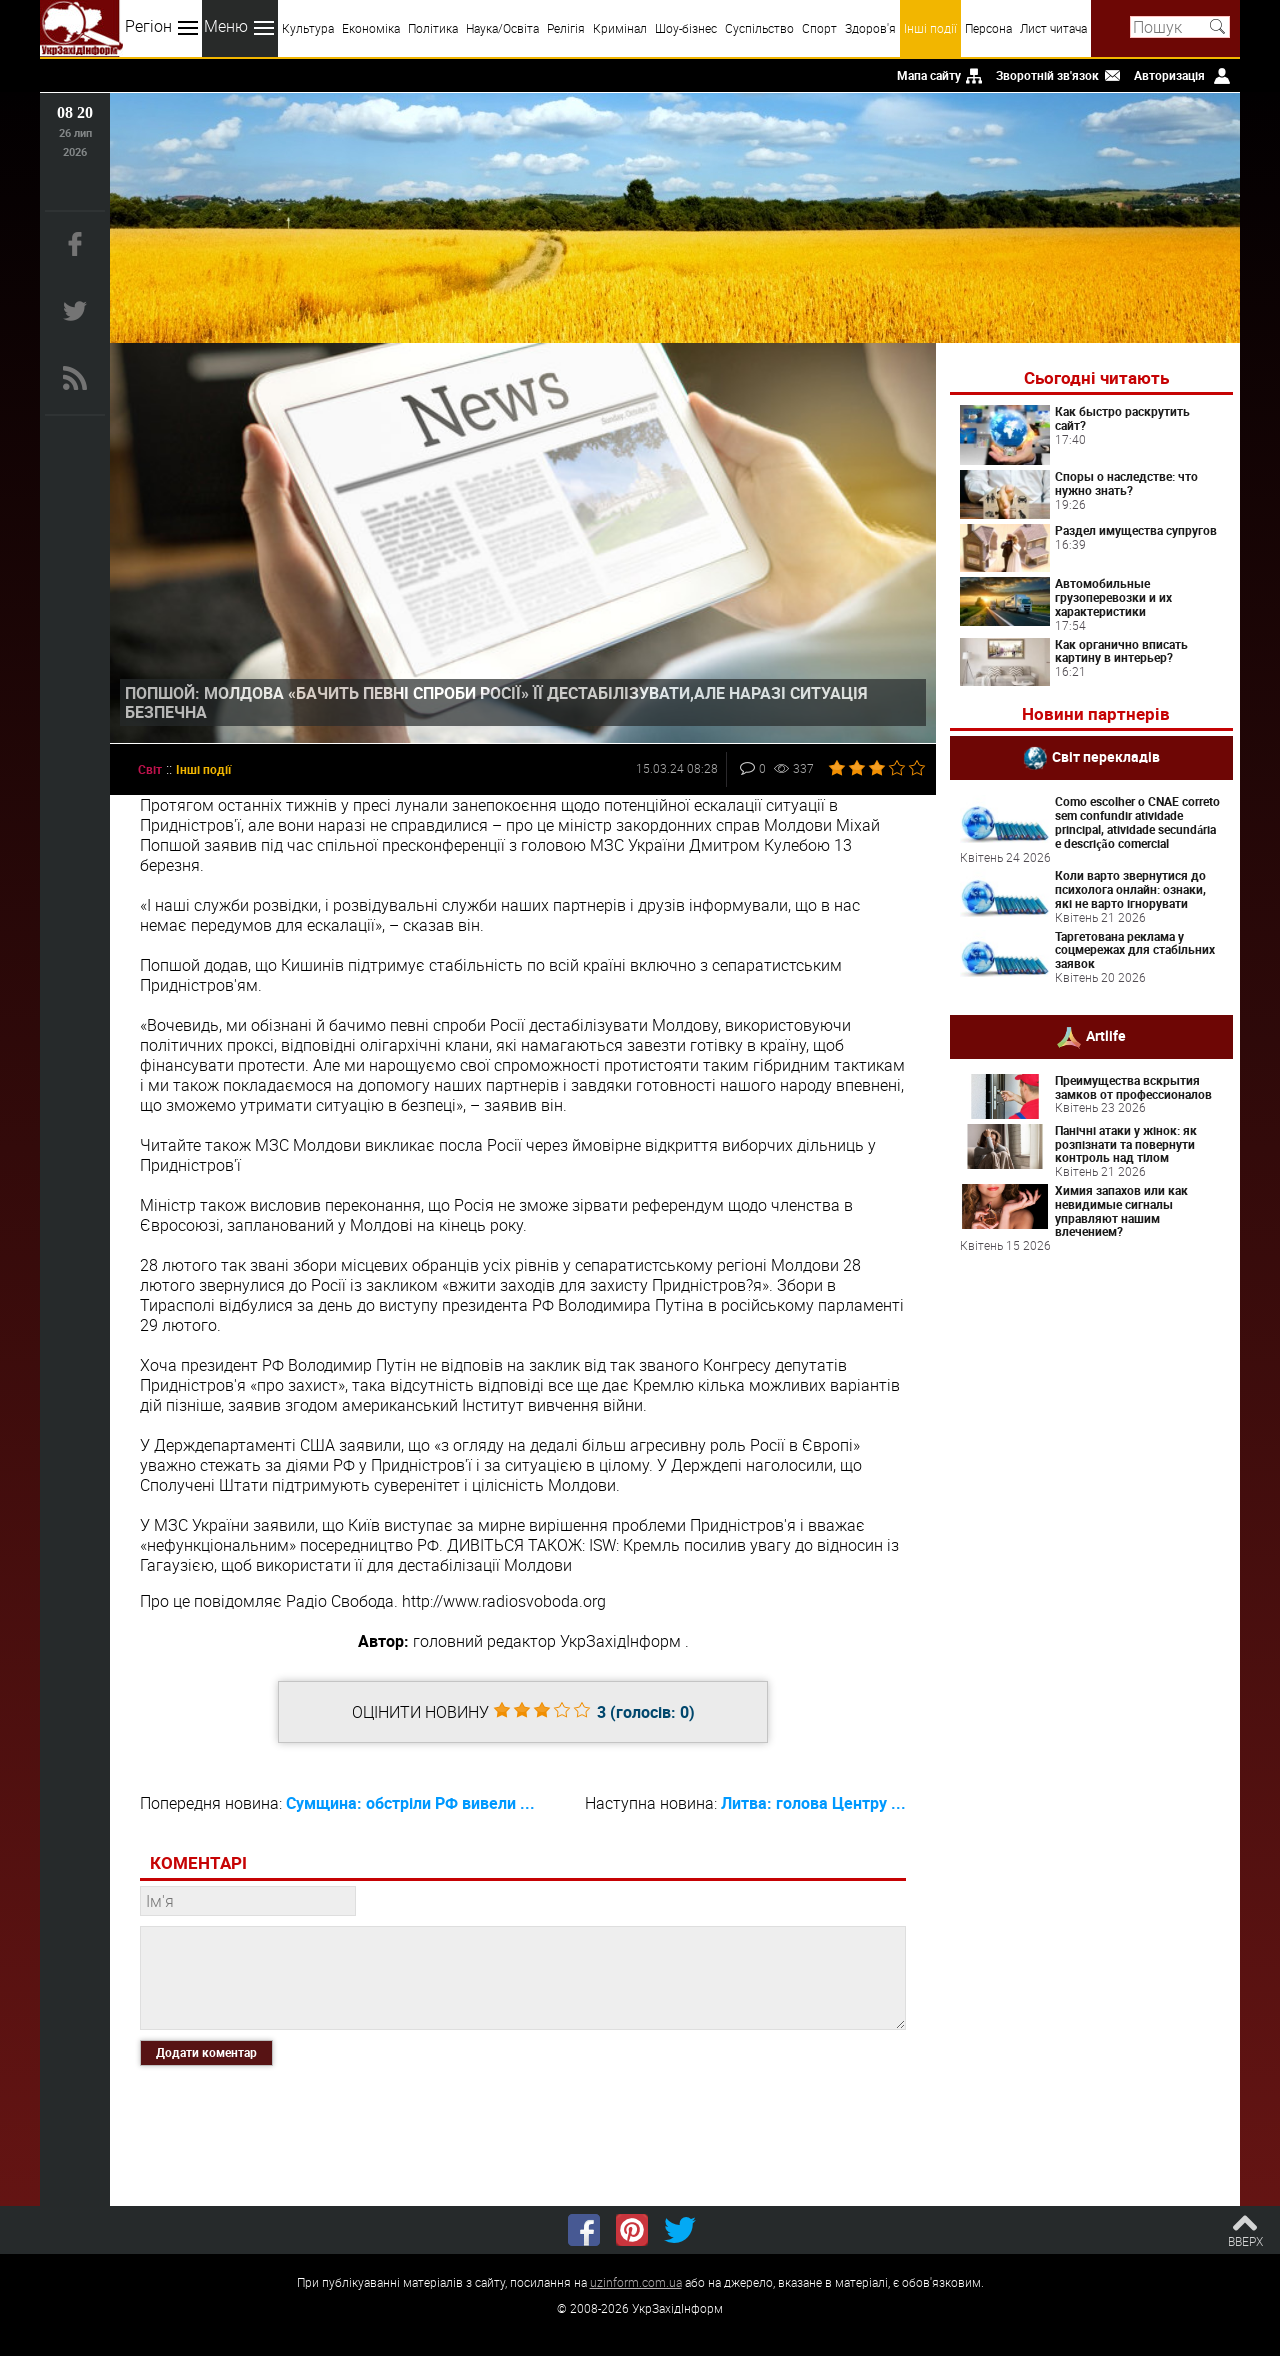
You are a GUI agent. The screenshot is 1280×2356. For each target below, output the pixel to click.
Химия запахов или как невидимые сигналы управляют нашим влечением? (1121, 1210)
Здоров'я (870, 28)
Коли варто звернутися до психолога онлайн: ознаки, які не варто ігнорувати (1130, 889)
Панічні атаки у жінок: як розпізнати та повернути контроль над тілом (1126, 1144)
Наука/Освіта (502, 28)
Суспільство (759, 28)
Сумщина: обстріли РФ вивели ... (410, 1803)
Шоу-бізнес (686, 28)
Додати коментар (206, 2052)
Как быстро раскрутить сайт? (1122, 418)
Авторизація (1169, 75)
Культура (308, 28)
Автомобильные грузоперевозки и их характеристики (1113, 597)
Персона (988, 28)
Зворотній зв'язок (1047, 75)
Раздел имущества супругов (1136, 530)
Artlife (1106, 1035)
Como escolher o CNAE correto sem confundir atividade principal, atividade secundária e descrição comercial (1137, 821)
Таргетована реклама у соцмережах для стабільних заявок (1135, 950)
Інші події (930, 28)
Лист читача (1053, 28)
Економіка (371, 28)
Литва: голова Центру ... (813, 1803)
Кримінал (620, 28)
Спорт (819, 28)
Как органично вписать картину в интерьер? (1121, 651)
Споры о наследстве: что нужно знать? (1126, 483)
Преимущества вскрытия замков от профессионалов (1133, 1087)
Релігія (566, 28)
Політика (433, 28)
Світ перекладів (1106, 756)
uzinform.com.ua (636, 2282)
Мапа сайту (929, 75)
